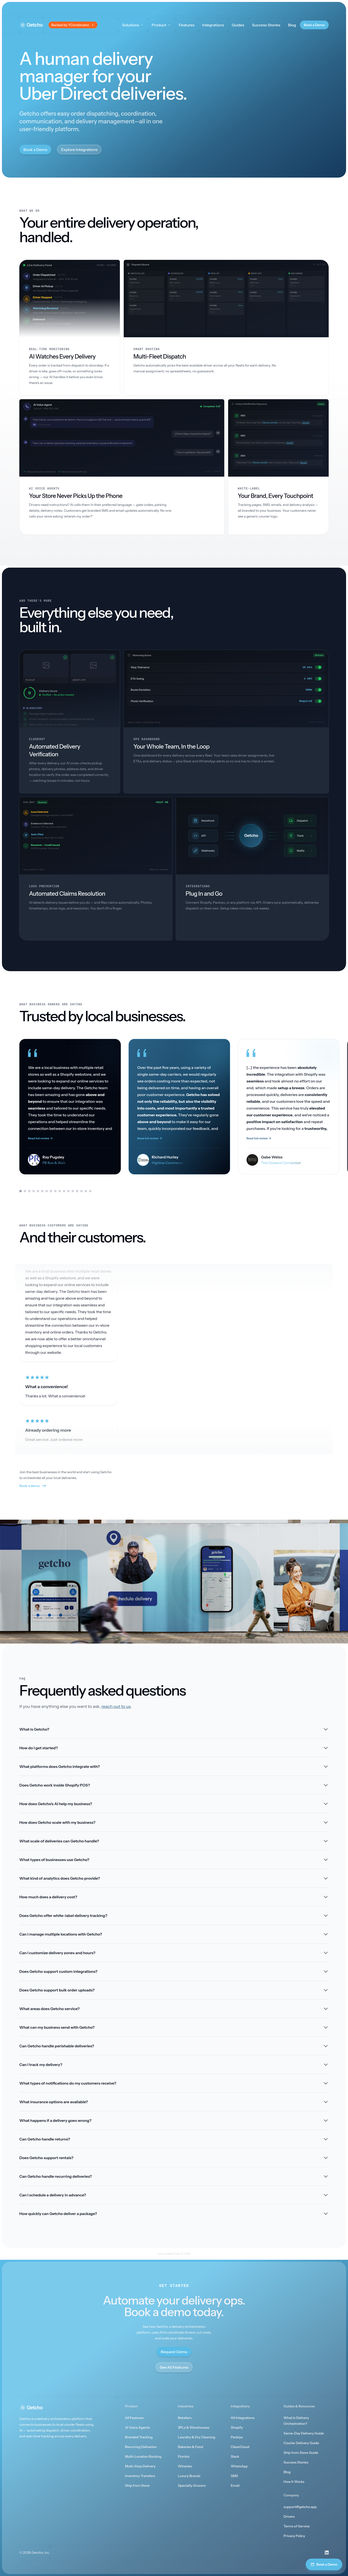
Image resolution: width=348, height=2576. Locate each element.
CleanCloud (240, 2447)
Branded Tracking (138, 2437)
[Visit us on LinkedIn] (327, 2552)
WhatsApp (239, 2466)
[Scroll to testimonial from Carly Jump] (33, 1191)
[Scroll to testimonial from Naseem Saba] (55, 1191)
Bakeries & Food (190, 2447)
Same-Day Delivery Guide (303, 2433)
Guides (238, 25)
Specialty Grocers (192, 2485)
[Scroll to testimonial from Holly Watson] (73, 1191)
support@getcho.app (300, 2507)
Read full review (40, 1138)
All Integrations (243, 2418)
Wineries (185, 2466)
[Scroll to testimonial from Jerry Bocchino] (51, 1191)
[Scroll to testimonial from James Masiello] (59, 1191)
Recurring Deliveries (140, 2447)
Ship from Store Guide (300, 2452)
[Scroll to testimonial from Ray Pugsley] (20, 1191)
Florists (183, 2456)
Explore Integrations (79, 149)
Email (235, 2485)
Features (187, 25)
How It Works (293, 2481)
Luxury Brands (189, 2476)
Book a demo (32, 1485)
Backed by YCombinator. (73, 25)
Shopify (237, 2427)
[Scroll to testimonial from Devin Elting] (64, 1191)
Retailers (185, 2418)
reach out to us (115, 1706)
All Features (134, 2418)
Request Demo (174, 2351)
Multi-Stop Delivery (140, 2466)
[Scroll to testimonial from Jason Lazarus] (77, 1191)
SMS (234, 2476)
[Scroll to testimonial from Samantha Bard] (90, 1191)
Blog (292, 25)
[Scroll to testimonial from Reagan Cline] (42, 1191)
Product (161, 25)
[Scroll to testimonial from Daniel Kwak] (68, 1191)
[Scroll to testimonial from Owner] (46, 1191)
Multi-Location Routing (143, 2456)
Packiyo (237, 2437)
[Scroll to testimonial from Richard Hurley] (25, 1191)
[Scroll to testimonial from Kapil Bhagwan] (81, 1191)
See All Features (174, 2367)
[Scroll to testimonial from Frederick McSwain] (86, 1191)
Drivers (289, 2516)
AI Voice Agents (137, 2427)
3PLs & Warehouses (193, 2427)
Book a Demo (314, 25)
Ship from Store (137, 2485)
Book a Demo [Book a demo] (324, 2564)
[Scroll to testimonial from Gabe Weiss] (29, 1191)
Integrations (213, 25)
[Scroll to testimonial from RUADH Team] (38, 1191)
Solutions (133, 25)
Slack (235, 2456)
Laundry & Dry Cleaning (196, 2437)
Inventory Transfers (140, 2476)
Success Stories (266, 25)
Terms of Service (296, 2526)
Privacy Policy (294, 2536)
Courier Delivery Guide (301, 2443)
